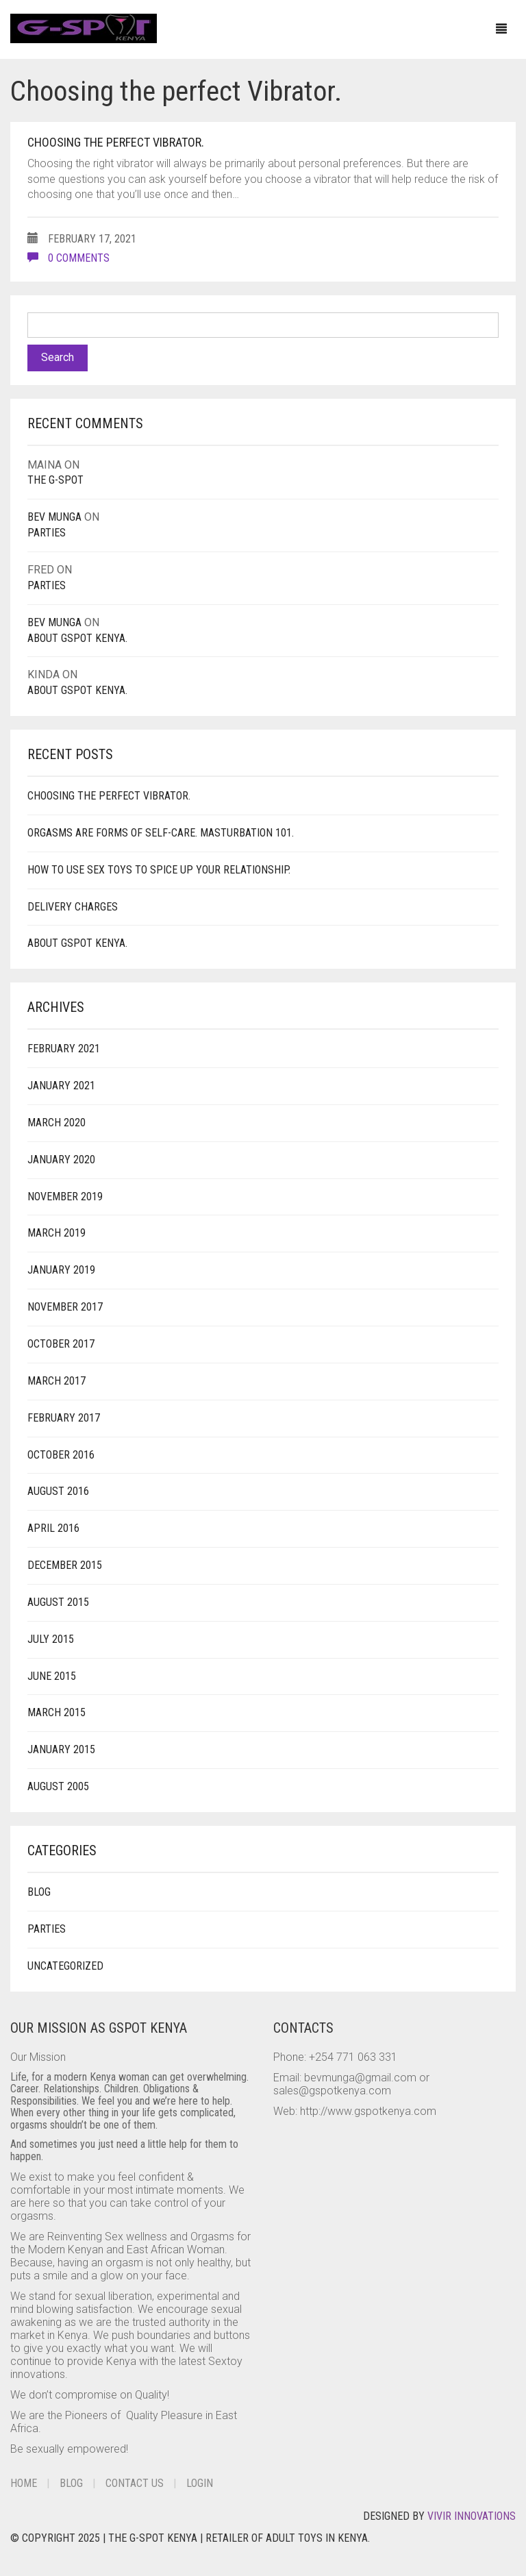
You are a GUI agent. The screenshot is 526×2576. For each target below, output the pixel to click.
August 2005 (58, 1786)
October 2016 (61, 1454)
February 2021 (63, 1048)
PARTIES (46, 532)
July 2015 (50, 1639)
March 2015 (56, 1712)
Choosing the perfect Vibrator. (115, 142)
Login (199, 2483)
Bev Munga (54, 516)
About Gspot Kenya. (77, 638)
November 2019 (65, 1196)
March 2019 (56, 1232)
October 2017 (61, 1343)
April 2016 (53, 1528)
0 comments (68, 257)
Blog (39, 1891)
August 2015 (58, 1602)
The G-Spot (55, 479)
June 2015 (51, 1676)
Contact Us (134, 2483)
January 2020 (61, 1159)
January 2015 (61, 1749)
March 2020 (56, 1122)
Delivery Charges (72, 906)
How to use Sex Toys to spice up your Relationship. (158, 869)
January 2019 (61, 1269)
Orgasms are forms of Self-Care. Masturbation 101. (160, 832)
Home (23, 2483)
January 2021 (61, 1085)
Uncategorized (65, 1965)
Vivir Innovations (471, 2516)
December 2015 (64, 1565)
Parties (46, 1928)
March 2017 (56, 1380)
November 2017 (65, 1306)
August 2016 (58, 1491)
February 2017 (63, 1417)
